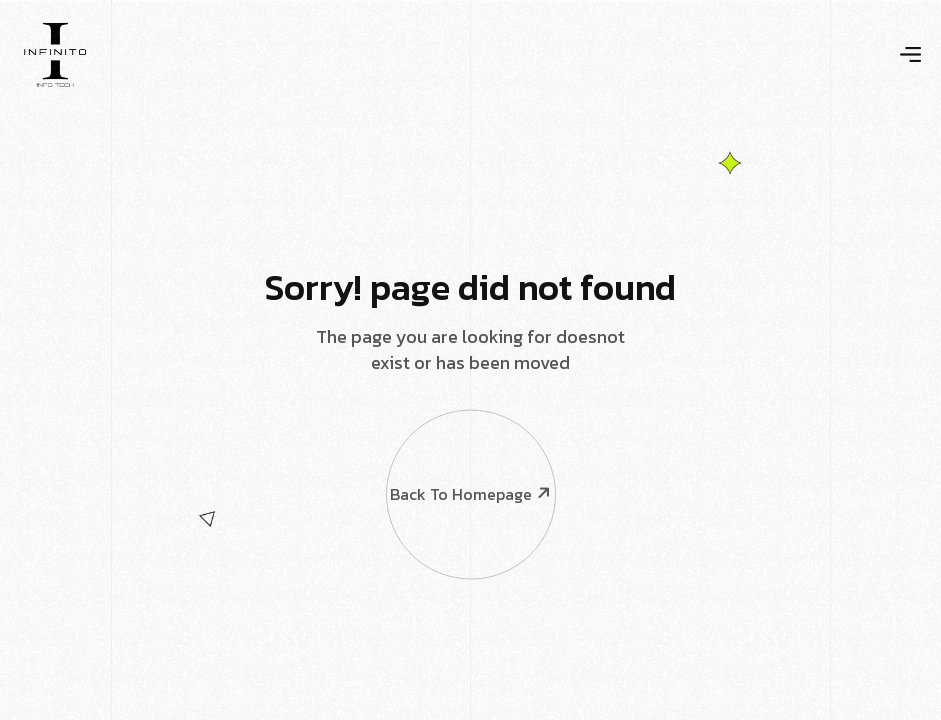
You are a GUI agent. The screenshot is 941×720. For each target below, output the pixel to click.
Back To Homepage (470, 440)
